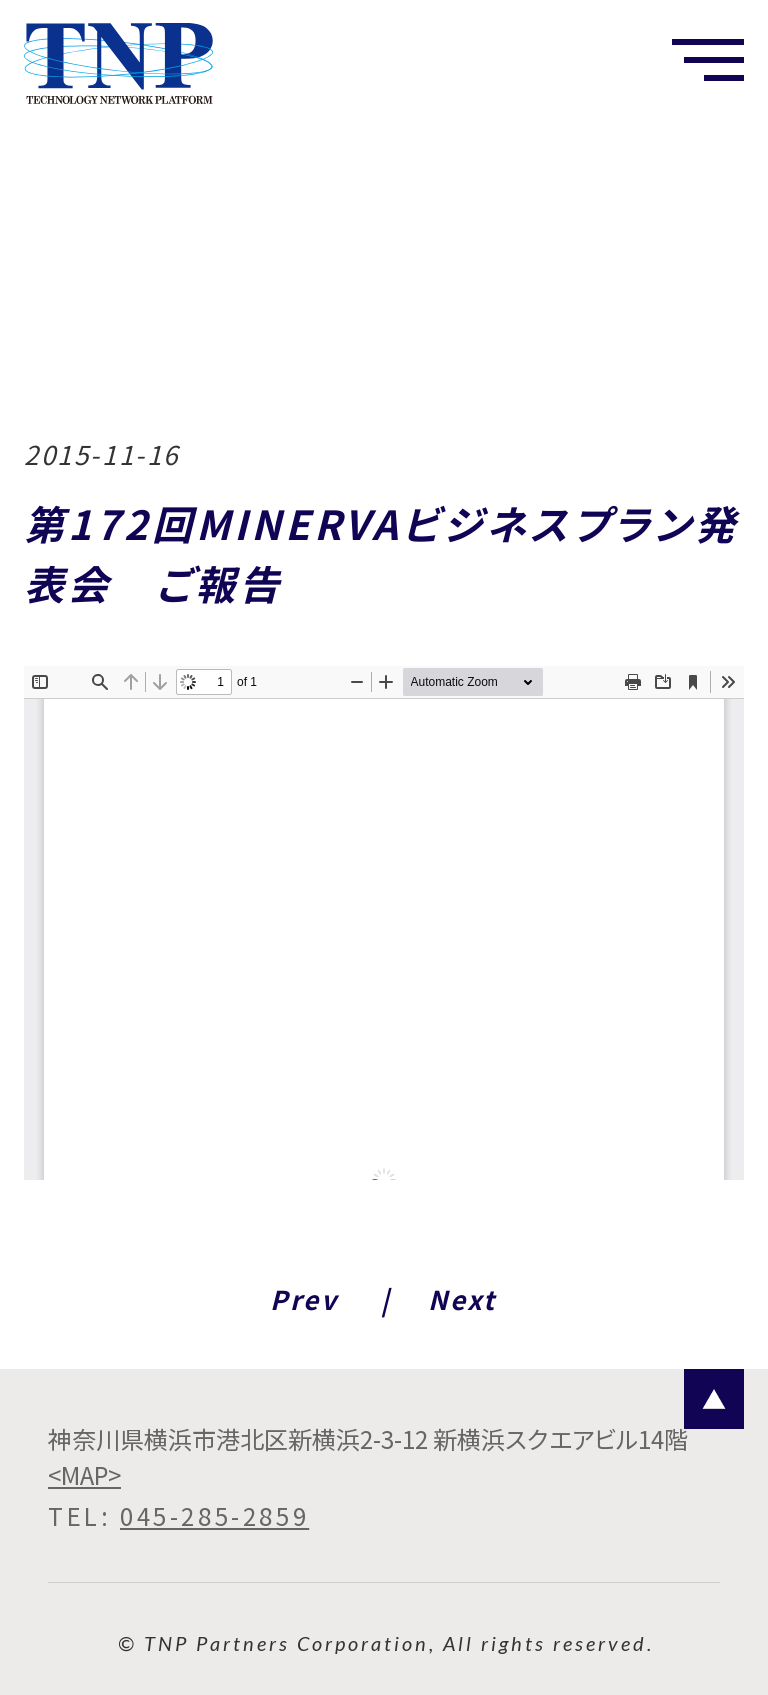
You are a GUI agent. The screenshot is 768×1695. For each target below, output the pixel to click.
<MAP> (84, 1475)
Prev (304, 1299)
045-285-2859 (214, 1516)
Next (462, 1299)
